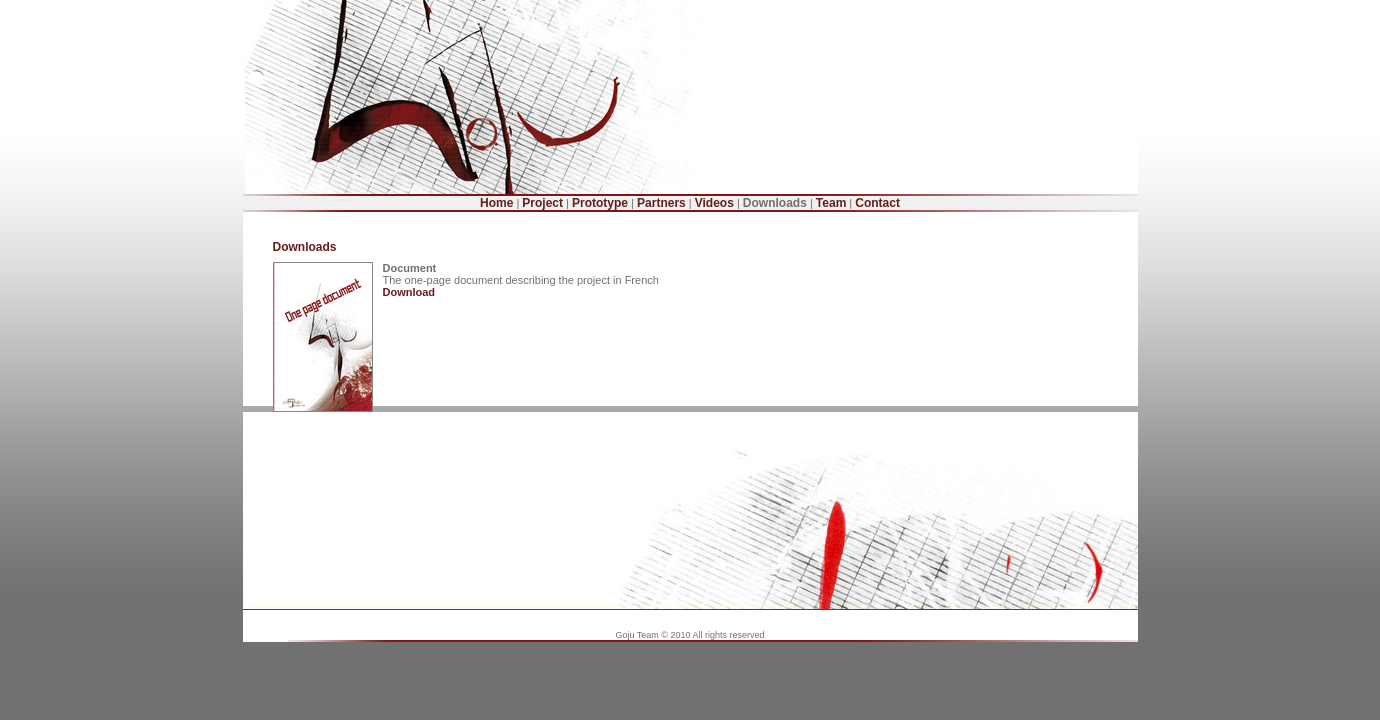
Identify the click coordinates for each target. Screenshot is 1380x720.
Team (831, 203)
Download (409, 292)
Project (542, 203)
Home (496, 203)
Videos (714, 203)
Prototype (600, 203)
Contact (877, 203)
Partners (661, 203)
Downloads (775, 203)
